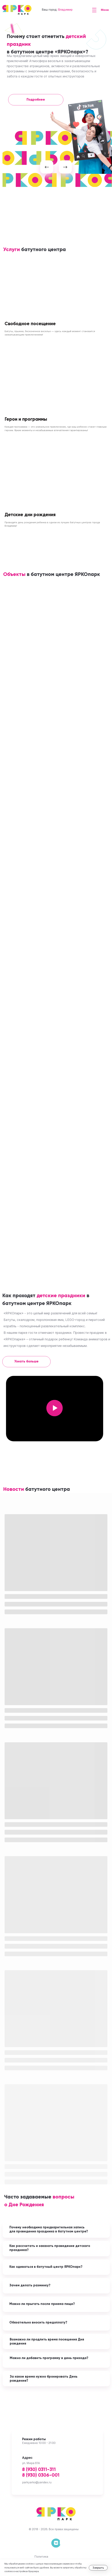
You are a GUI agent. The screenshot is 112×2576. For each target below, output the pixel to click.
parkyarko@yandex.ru (36, 2482)
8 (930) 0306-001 (40, 2475)
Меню (105, 9)
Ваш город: (57, 9)
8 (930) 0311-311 (39, 2469)
